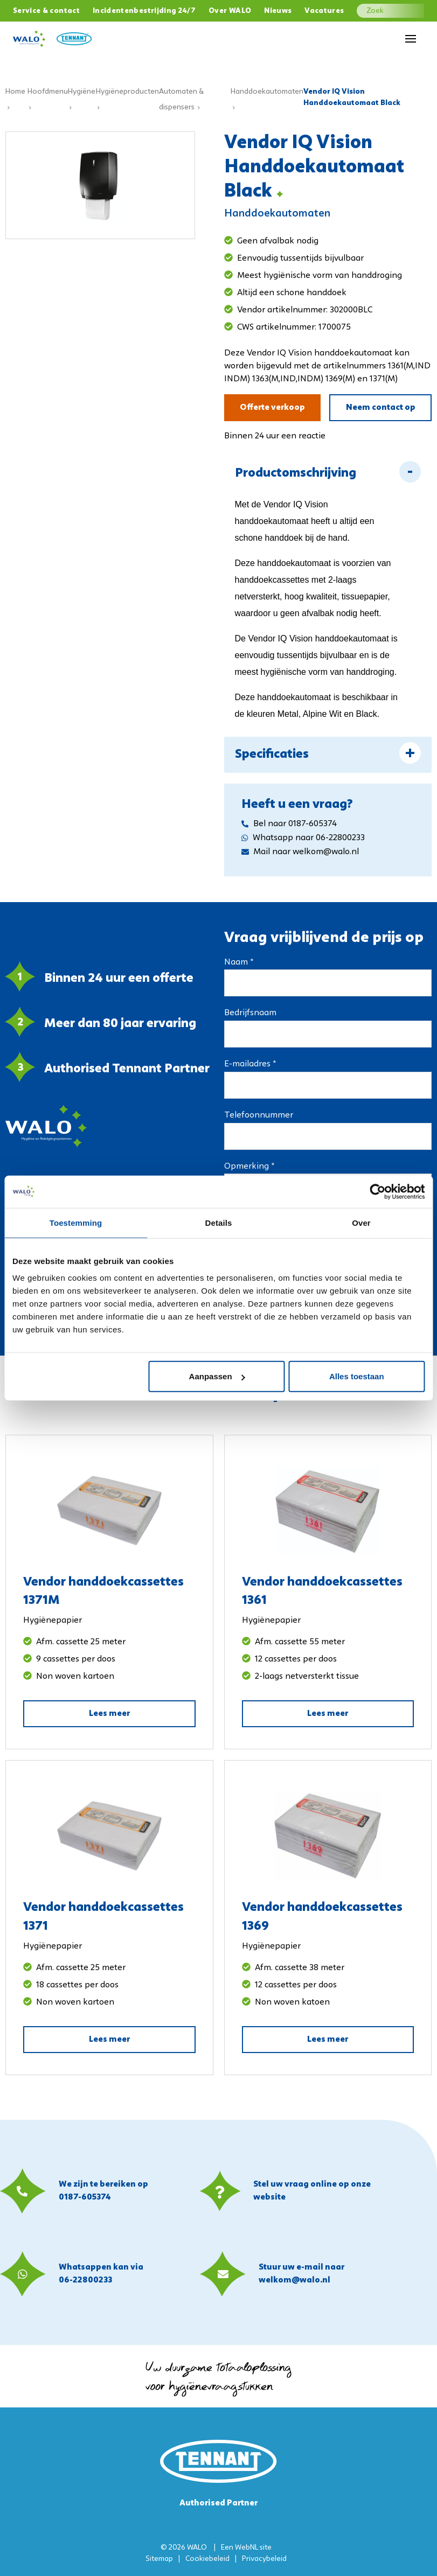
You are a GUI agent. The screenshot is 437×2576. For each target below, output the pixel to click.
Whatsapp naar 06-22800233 (303, 838)
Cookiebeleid (207, 2559)
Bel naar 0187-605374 (289, 824)
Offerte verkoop (272, 407)
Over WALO (230, 11)
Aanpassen (217, 1376)
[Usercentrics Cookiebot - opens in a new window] (377, 1191)
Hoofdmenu (47, 92)
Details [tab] (218, 1222)
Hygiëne (81, 92)
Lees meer (109, 1713)
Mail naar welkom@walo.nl (300, 852)
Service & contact (46, 11)
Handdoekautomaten (267, 92)
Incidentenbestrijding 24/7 (144, 11)
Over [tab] (361, 1222)
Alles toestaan (356, 1376)
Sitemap (159, 2559)
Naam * (238, 962)
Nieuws (278, 11)
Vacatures (324, 11)
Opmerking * (249, 1166)
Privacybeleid (264, 2559)
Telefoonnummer (258, 1115)
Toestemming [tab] (76, 1222)
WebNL (246, 2548)
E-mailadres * (250, 1064)
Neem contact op (380, 407)
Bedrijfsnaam (250, 1013)
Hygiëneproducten (127, 92)
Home (15, 92)
